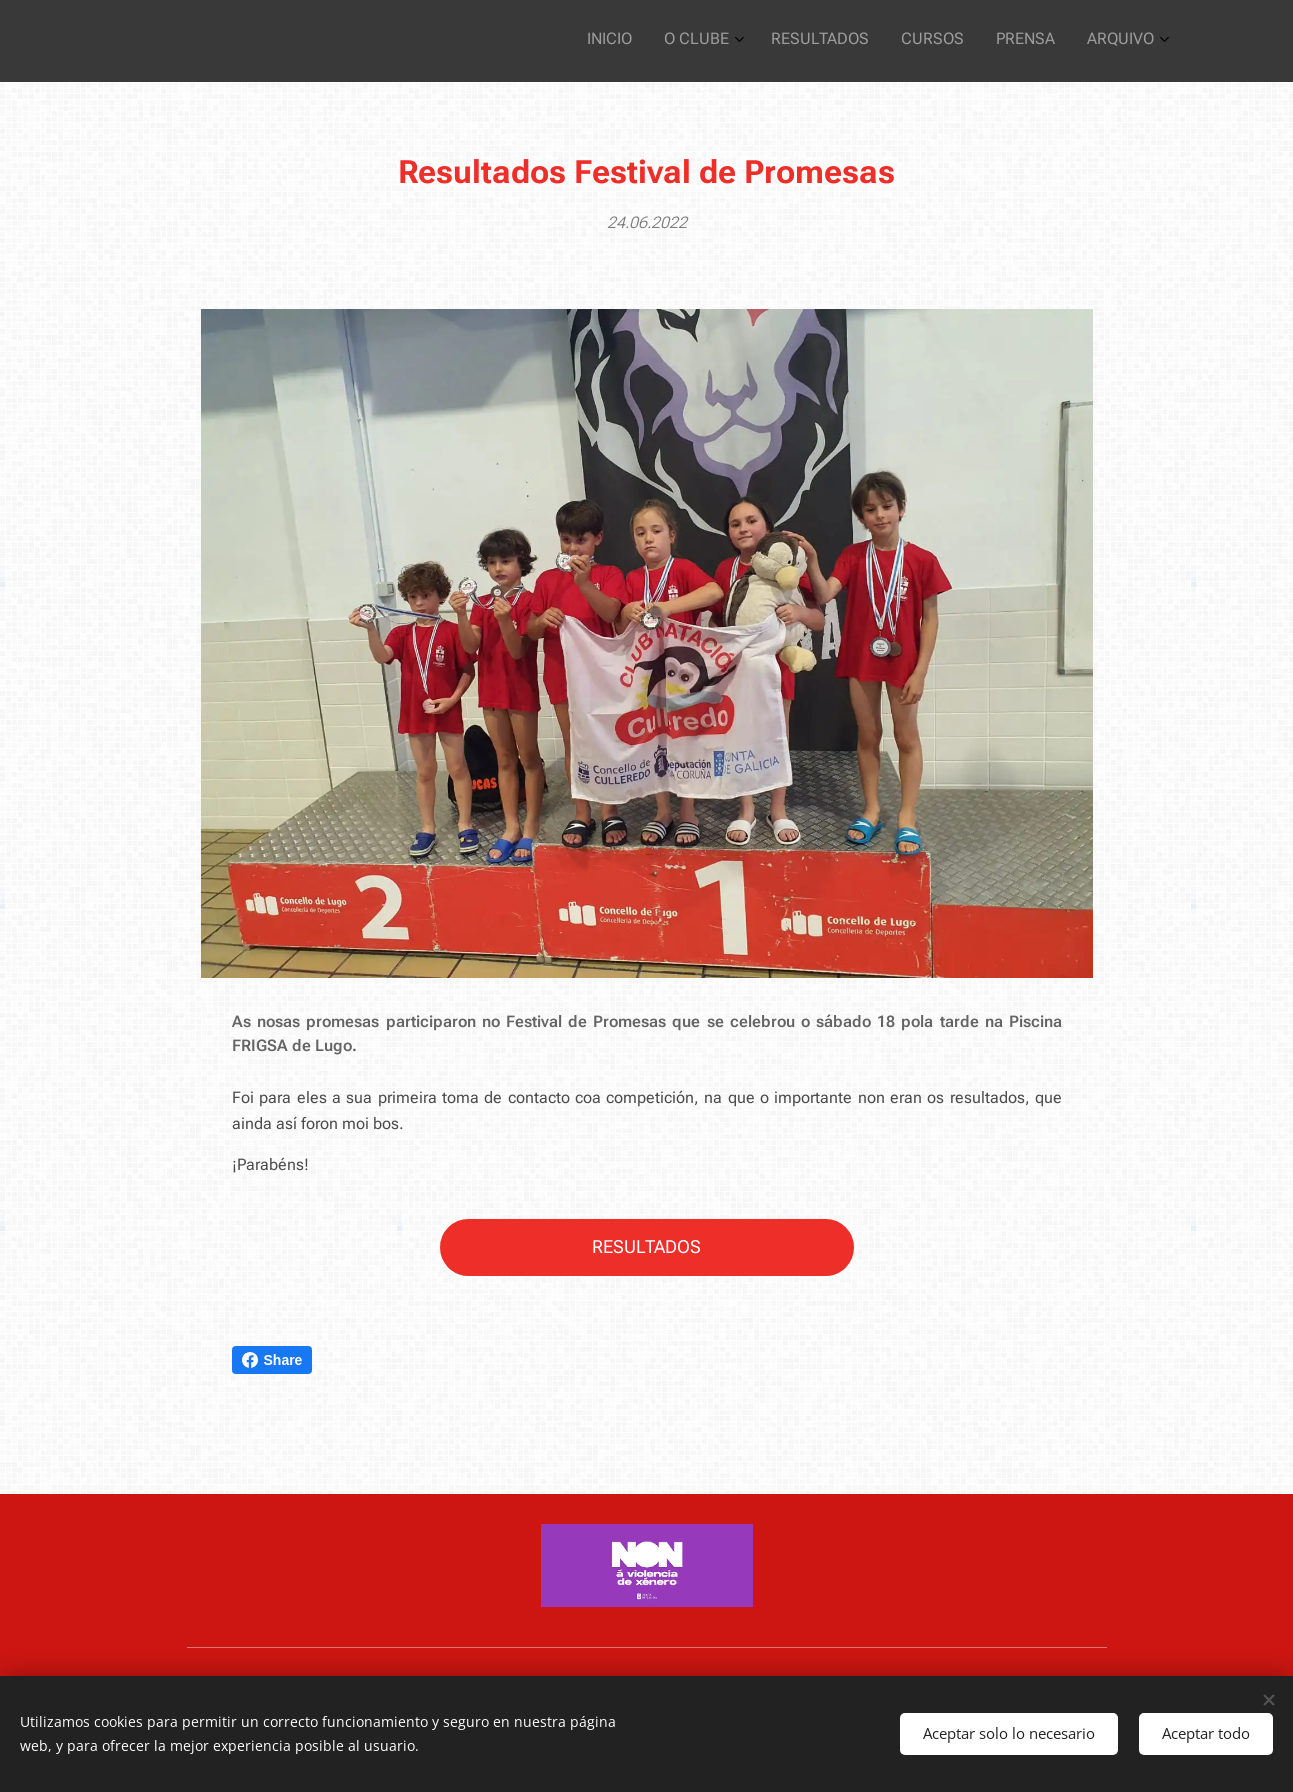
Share (272, 1360)
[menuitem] (989, 41)
